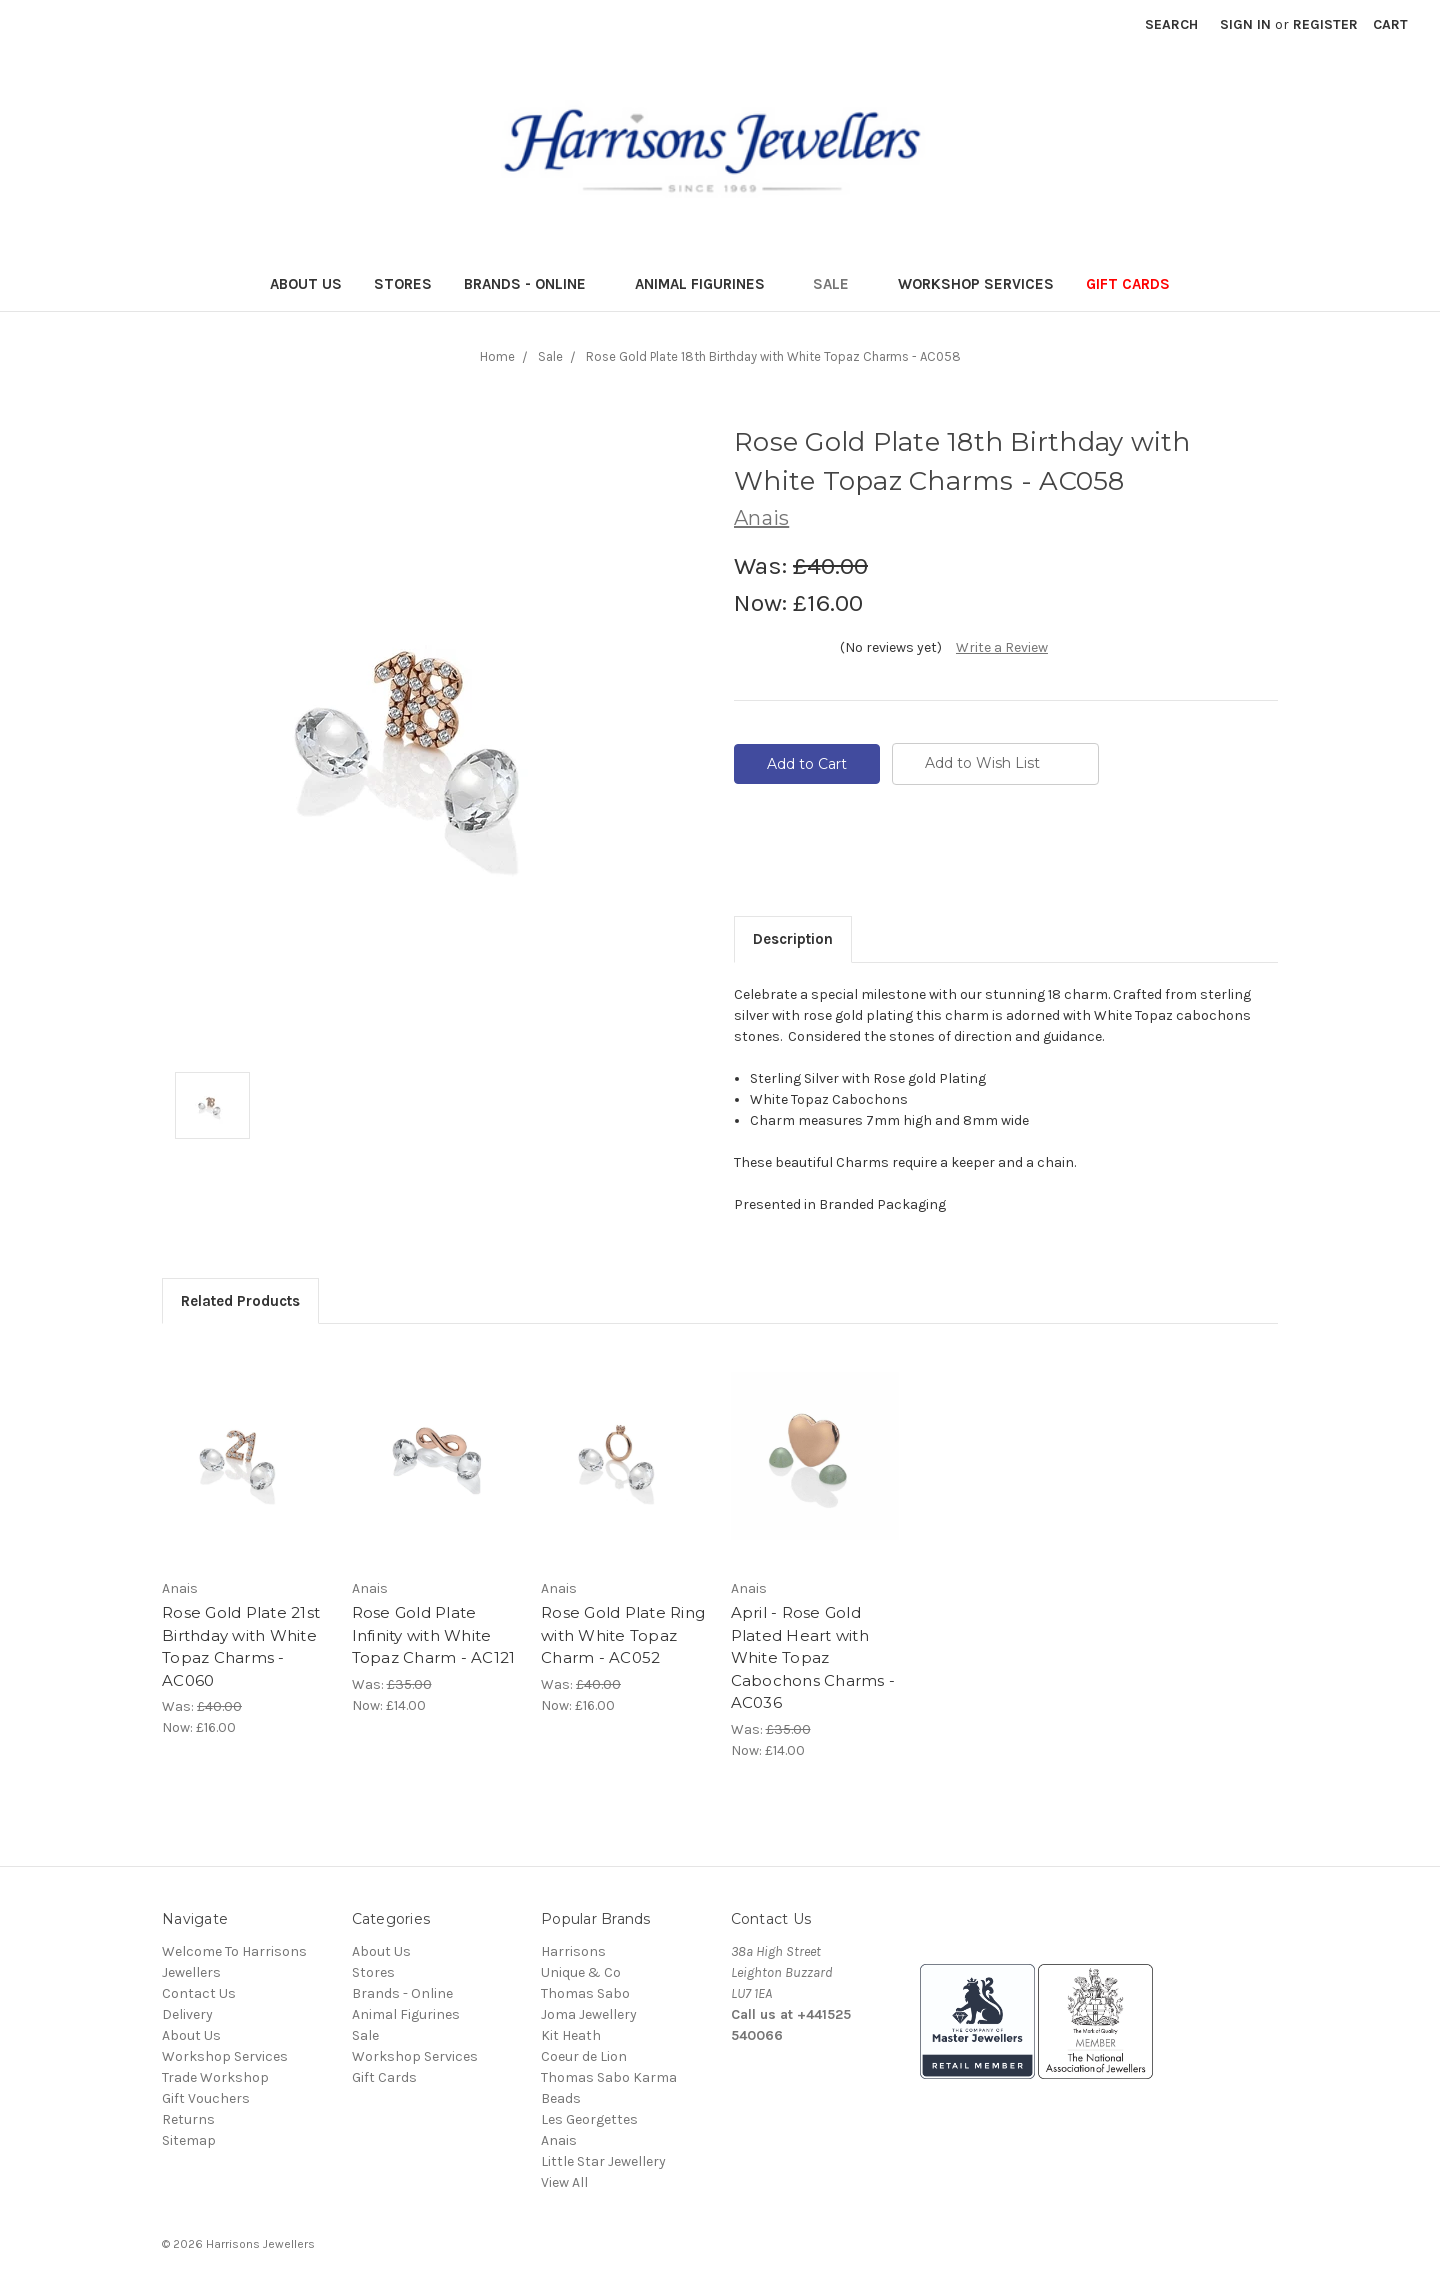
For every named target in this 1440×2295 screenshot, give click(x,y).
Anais (559, 2140)
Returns (188, 2119)
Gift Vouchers (206, 2098)
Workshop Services (976, 284)
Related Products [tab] (240, 1301)
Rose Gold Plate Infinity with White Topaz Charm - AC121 (434, 1635)
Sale (839, 284)
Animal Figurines (708, 284)
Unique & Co (581, 1972)
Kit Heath (571, 2035)
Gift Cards (1128, 284)
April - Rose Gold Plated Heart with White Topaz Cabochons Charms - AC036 (813, 1657)
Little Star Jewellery (603, 2161)
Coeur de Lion (584, 2056)
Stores (403, 284)
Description (793, 939)
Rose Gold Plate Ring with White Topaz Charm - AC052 (623, 1635)
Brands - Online (533, 284)
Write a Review (1002, 647)
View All (564, 2182)
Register (1325, 24)
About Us (306, 284)
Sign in (1245, 24)
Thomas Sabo (585, 1993)
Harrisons (573, 1951)
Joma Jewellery (589, 2014)
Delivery (187, 2014)
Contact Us (199, 1993)
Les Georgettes (589, 2119)
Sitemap (189, 2140)
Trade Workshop (215, 2077)
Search (1171, 24)
